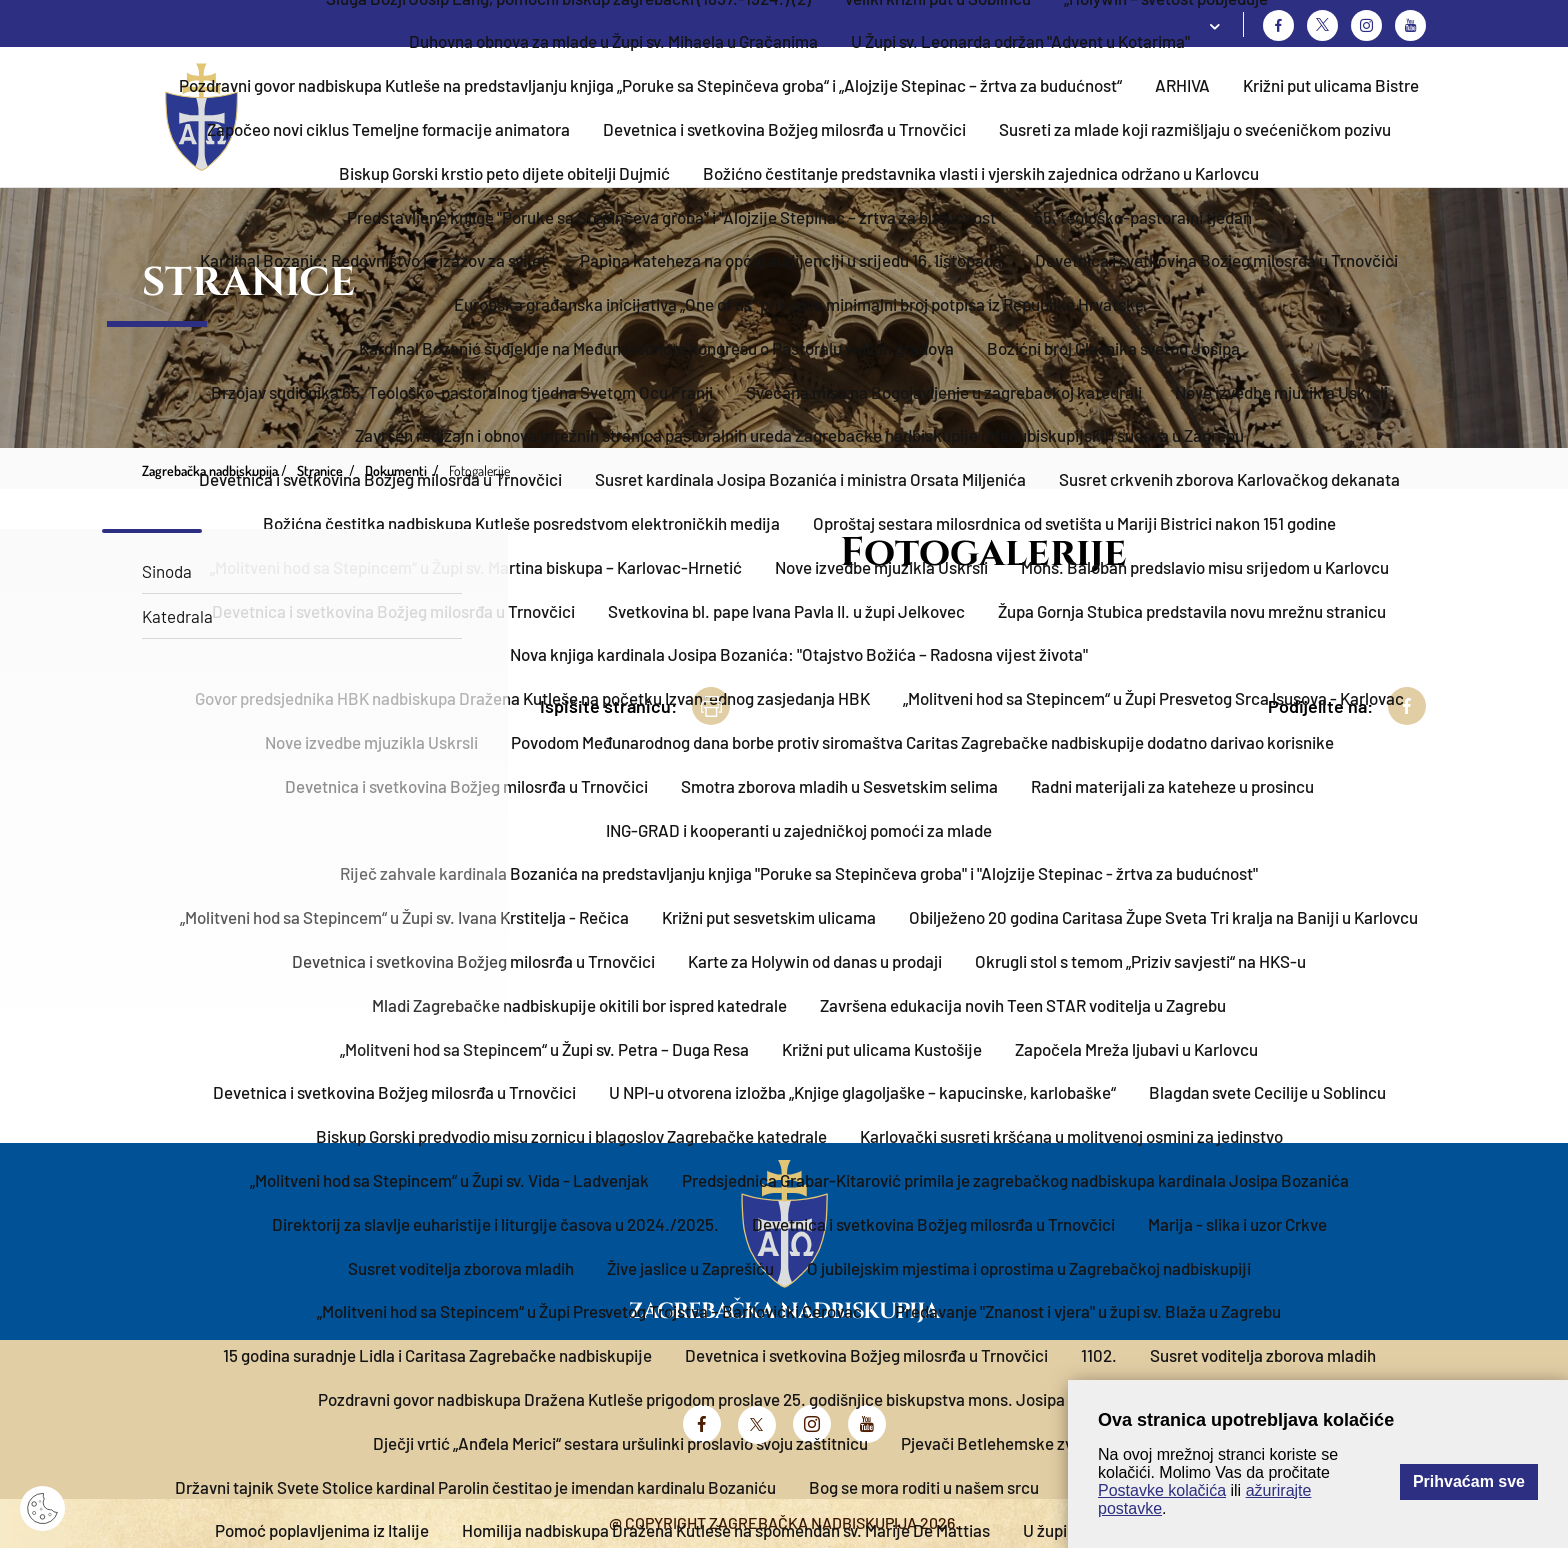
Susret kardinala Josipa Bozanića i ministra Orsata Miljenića (810, 479)
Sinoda (167, 571)
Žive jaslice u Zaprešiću (690, 1268)
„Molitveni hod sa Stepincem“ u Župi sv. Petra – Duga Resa (544, 1049)
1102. (1099, 1355)
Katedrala (177, 616)
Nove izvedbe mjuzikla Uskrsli (1281, 392)
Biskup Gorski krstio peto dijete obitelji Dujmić (504, 173)
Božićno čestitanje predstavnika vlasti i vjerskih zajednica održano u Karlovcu (981, 173)
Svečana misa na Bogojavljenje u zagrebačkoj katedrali (944, 392)
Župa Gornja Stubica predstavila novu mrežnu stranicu (1192, 611)
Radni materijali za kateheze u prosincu (1172, 786)
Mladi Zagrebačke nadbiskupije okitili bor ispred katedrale (579, 1005)
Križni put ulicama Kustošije (882, 1049)
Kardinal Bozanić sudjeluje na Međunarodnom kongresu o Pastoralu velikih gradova (656, 348)
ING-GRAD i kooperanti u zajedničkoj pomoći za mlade (799, 830)
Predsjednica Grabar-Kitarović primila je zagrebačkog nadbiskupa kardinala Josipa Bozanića (1015, 1180)
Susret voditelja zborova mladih (461, 1268)
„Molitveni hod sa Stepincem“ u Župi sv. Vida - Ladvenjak (449, 1180)
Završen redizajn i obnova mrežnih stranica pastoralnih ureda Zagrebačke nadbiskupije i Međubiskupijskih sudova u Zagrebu (799, 435)
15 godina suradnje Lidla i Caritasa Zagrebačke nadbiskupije (437, 1355)
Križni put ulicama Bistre (1331, 85)
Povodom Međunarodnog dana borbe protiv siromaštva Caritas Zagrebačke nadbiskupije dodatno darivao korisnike (922, 742)
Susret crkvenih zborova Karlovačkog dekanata (1229, 479)
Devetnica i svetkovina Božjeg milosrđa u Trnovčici (784, 129)
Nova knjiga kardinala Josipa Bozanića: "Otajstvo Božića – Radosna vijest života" (799, 654)
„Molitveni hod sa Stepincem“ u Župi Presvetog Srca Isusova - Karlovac (1153, 698)
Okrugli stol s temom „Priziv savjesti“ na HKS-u (1140, 961)
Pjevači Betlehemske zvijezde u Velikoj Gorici (1063, 1443)
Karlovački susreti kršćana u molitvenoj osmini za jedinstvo (1071, 1136)
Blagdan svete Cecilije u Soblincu (1267, 1092)
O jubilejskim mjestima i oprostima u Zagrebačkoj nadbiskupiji (1029, 1268)
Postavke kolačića (1162, 1490)
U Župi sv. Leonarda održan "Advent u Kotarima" (1020, 41)
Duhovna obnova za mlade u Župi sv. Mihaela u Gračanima (613, 41)
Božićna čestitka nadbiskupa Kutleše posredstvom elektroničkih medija (521, 523)
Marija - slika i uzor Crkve (1237, 1224)
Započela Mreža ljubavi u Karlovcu (1136, 1049)
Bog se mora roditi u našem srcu (924, 1487)
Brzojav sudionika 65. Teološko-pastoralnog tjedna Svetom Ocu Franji (462, 392)
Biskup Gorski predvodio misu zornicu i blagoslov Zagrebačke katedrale (571, 1136)
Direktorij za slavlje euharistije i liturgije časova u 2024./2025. (495, 1224)
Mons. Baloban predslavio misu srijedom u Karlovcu (1205, 567)
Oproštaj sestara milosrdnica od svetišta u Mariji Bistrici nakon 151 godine (1074, 523)
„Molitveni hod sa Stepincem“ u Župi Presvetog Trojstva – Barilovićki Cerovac (589, 1311)
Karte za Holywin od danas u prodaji (815, 961)
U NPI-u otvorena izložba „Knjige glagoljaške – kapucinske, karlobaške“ (862, 1092)
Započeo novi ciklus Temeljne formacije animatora (388, 129)
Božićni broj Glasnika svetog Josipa (1113, 348)
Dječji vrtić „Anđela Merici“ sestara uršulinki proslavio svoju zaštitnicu (620, 1443)
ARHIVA (1182, 85)
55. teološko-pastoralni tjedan (1143, 217)
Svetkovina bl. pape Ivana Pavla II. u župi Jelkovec (786, 611)
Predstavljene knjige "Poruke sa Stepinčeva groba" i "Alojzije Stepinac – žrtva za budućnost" (674, 217)
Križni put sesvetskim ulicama (769, 917)
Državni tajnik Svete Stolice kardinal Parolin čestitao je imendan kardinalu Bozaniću (475, 1487)
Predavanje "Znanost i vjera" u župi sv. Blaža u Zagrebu (1088, 1311)
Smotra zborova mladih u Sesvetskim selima (839, 786)
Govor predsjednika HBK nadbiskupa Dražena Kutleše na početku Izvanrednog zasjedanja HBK (532, 698)
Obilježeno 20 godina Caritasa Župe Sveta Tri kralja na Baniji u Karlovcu (1163, 917)
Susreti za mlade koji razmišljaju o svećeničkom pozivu (1195, 129)
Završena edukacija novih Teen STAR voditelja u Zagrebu (1023, 1005)
